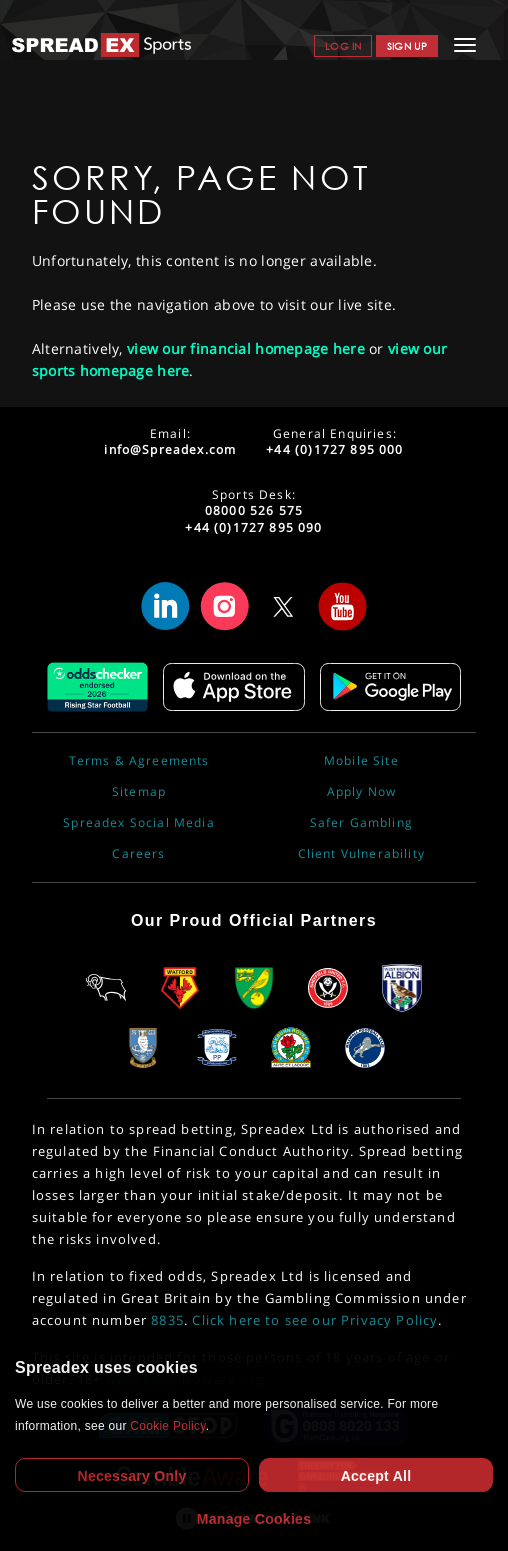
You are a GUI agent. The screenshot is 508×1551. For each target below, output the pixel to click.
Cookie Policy (167, 1426)
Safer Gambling (361, 823)
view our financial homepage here (246, 348)
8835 (167, 1320)
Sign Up (407, 46)
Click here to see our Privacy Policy (315, 1320)
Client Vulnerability (361, 854)
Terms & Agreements (139, 761)
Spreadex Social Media (139, 823)
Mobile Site (361, 761)
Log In (343, 46)
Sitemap (139, 792)
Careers (138, 854)
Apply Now (362, 792)
